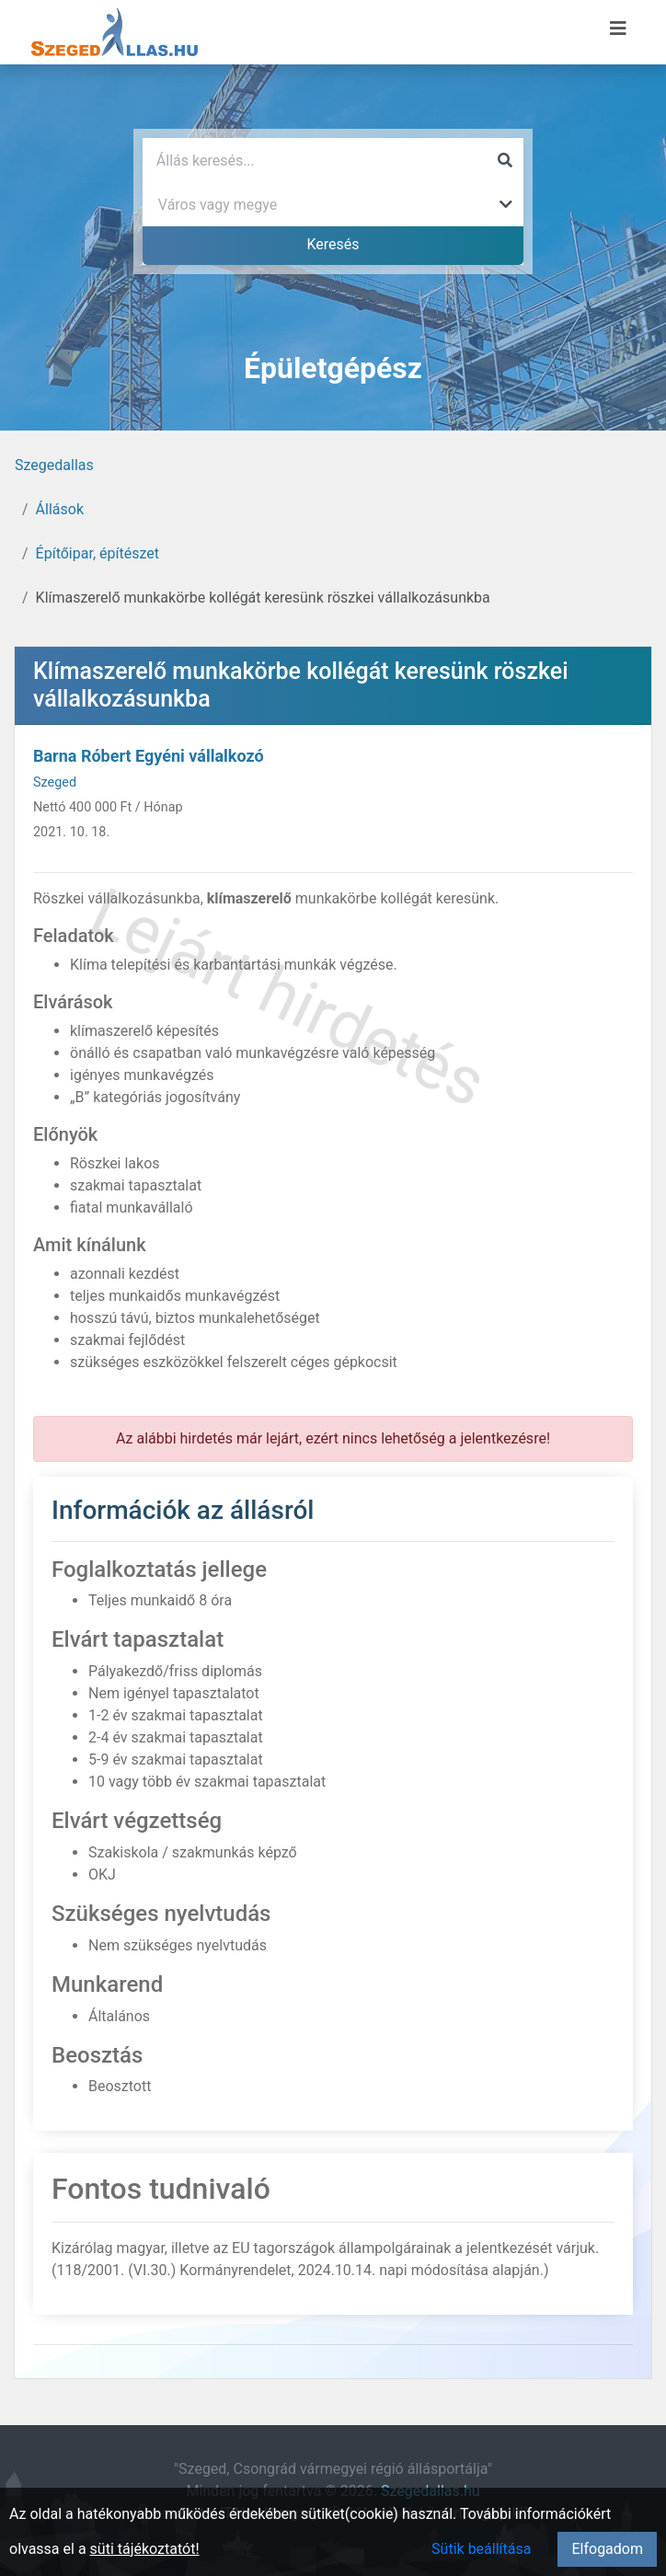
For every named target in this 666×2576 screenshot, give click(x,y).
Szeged (54, 782)
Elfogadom (607, 2549)
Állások (60, 509)
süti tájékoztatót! (145, 2549)
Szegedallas (54, 465)
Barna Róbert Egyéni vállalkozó (148, 755)
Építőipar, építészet (97, 553)
